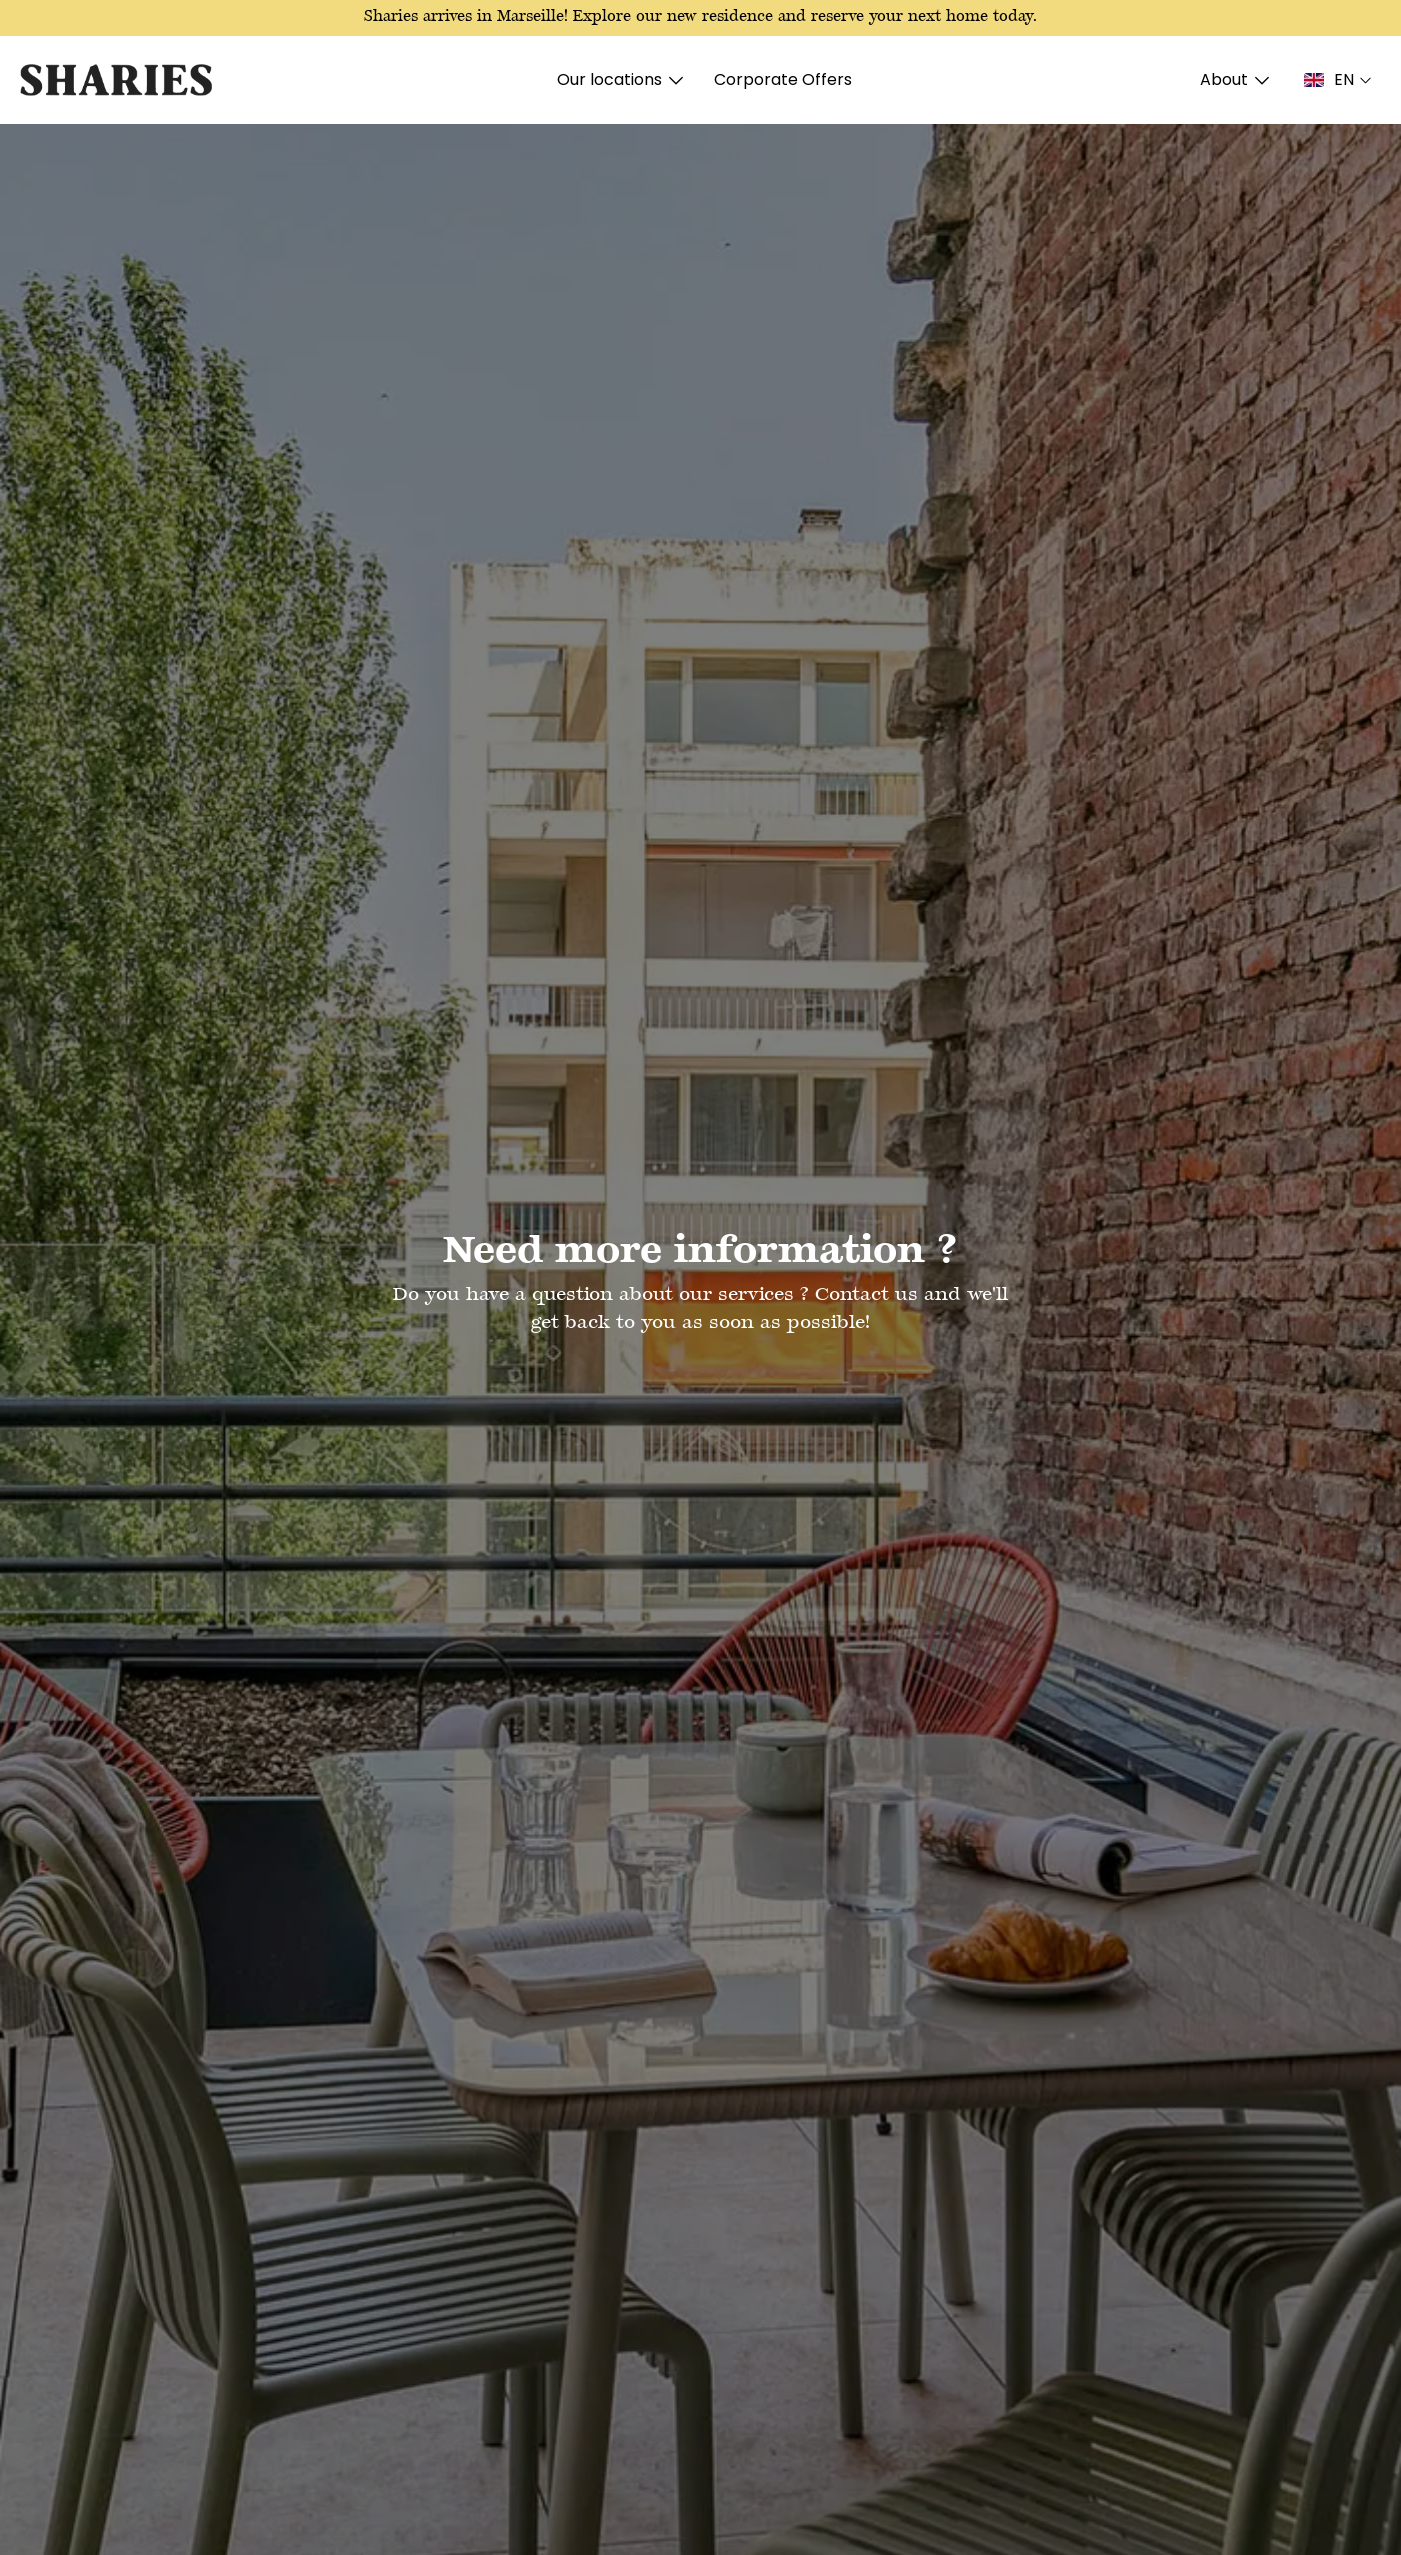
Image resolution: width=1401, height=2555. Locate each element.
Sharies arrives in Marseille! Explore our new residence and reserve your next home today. (700, 17)
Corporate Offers (783, 79)
